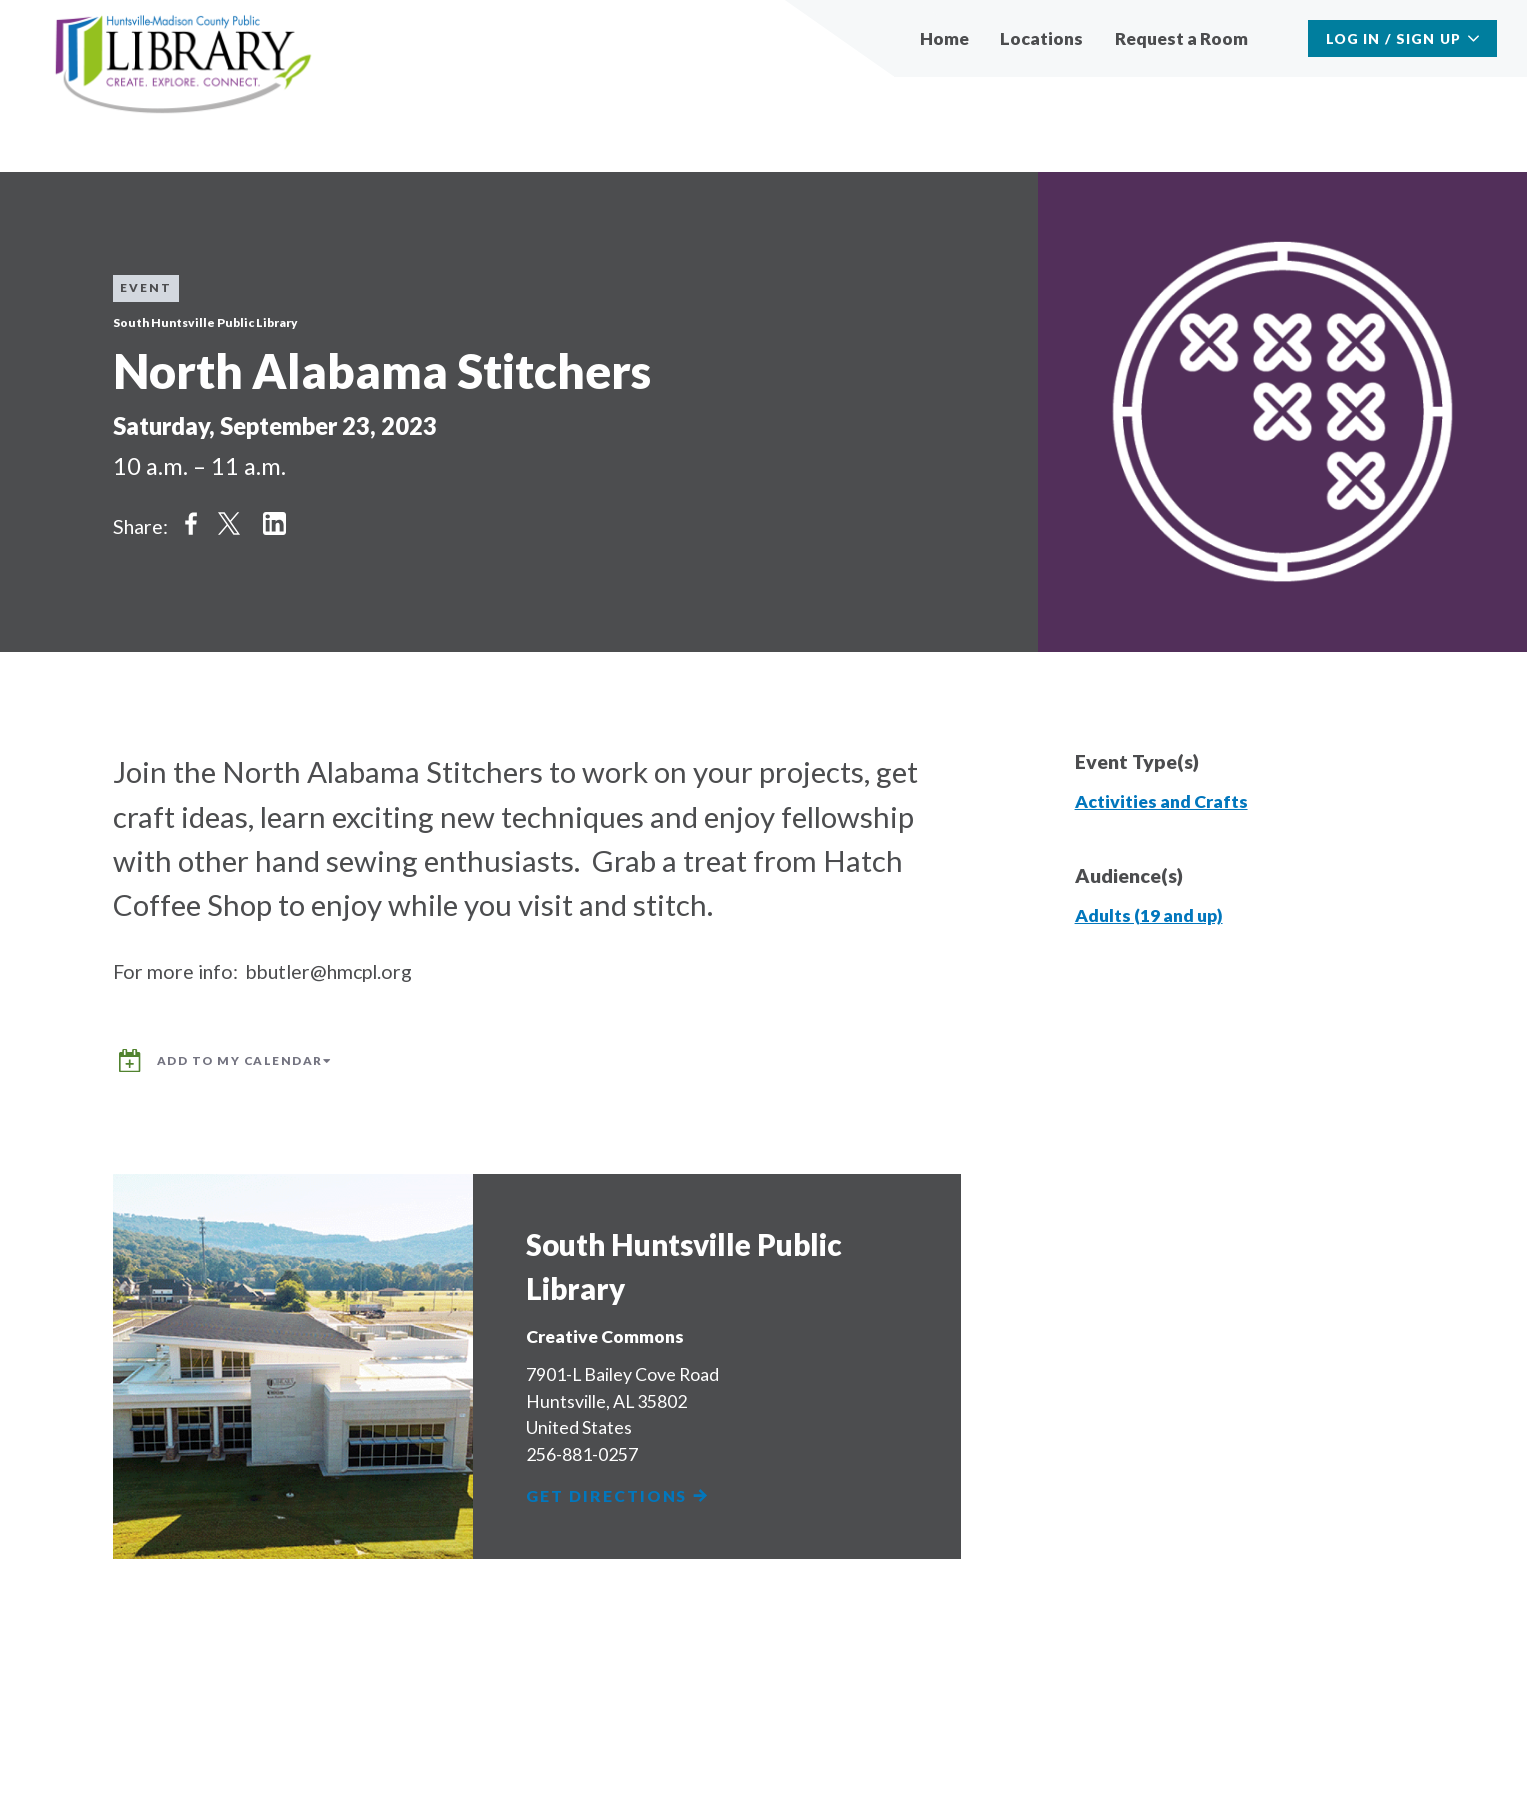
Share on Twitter (229, 524)
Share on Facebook (191, 524)
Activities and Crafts (1161, 801)
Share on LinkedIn (274, 524)
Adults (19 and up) (1149, 915)
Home (944, 38)
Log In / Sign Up (1393, 38)
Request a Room (1181, 38)
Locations (1041, 38)
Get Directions (618, 1496)
